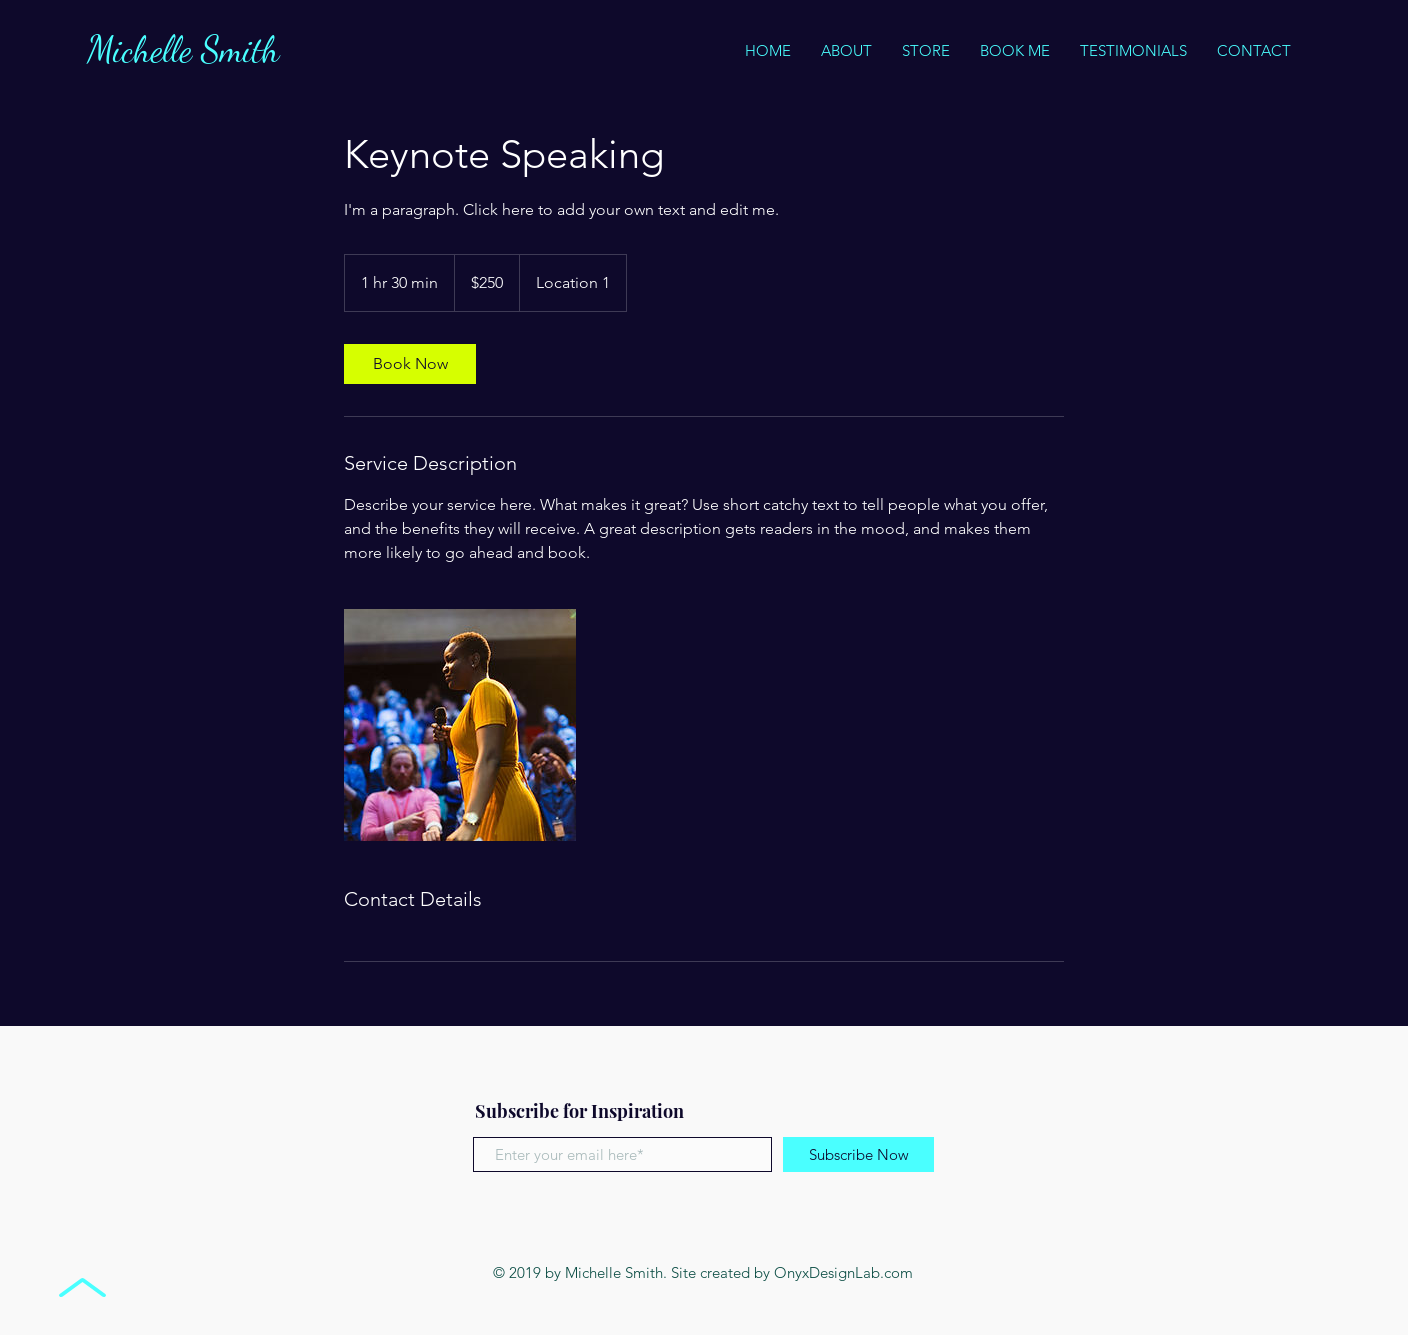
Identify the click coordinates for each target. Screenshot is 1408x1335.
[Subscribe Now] (858, 1154)
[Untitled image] (460, 725)
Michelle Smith (187, 49)
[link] (410, 364)
